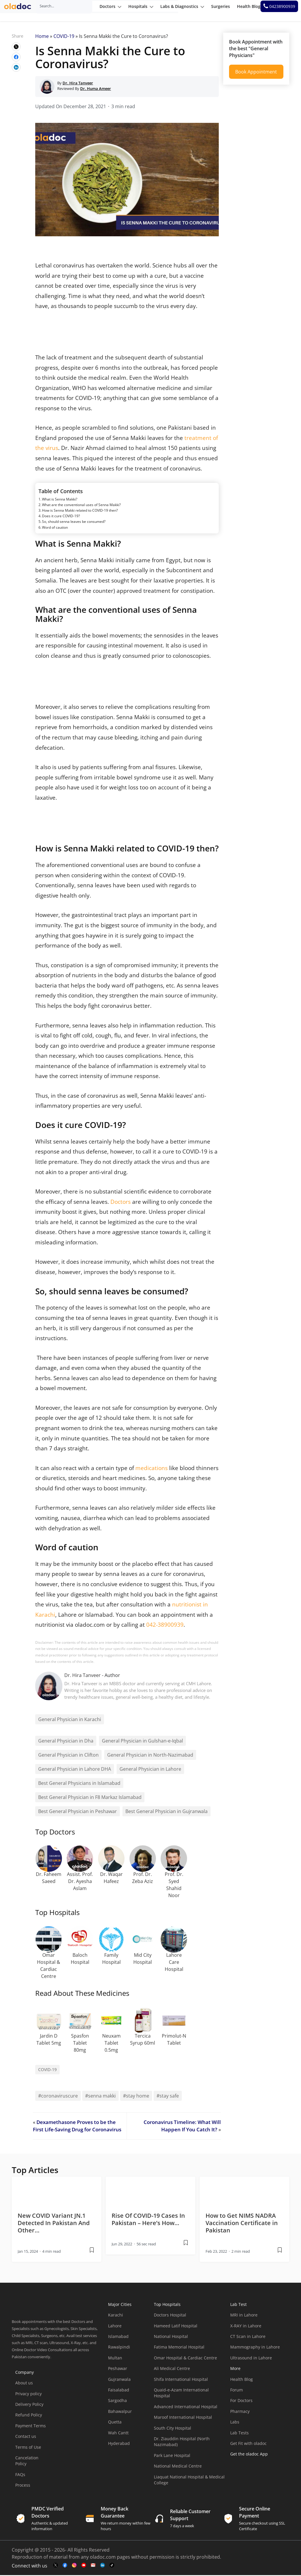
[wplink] (16, 47)
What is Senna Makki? (59, 500)
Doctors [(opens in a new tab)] (120, 1202)
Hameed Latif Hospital (175, 2326)
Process (22, 2486)
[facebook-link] (65, 2566)
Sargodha (117, 2401)
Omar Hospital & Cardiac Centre (185, 2359)
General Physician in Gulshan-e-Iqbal (142, 1741)
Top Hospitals (167, 2305)
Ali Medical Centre (172, 2369)
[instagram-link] (74, 2566)
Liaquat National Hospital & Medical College (189, 2480)
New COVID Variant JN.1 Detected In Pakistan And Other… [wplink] (54, 2224)
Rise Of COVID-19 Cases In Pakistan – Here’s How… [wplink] (148, 2220)
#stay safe (168, 2096)
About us (24, 2384)
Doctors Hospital (170, 2316)
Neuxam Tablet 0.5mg (111, 2044)
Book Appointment (256, 73)
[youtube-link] (83, 2566)
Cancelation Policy (26, 2462)
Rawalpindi (119, 2348)
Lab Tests (239, 2433)
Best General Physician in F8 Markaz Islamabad (90, 1798)
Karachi (115, 2316)
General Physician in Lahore (150, 1770)
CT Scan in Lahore (247, 2337)
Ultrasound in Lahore (251, 2359)
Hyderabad (119, 2444)
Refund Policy (28, 2416)
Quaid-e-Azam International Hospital (181, 2394)
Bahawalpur (120, 2412)
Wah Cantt (118, 2433)
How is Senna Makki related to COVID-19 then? (80, 511)
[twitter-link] (55, 2566)
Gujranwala (119, 2380)
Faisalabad (118, 2391)
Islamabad (118, 2337)
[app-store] (256, 2472)
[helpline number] (282, 10)
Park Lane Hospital (172, 2456)
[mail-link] (93, 2566)
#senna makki (100, 2096)
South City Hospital (172, 2429)
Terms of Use (28, 2448)
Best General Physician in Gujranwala (166, 1812)
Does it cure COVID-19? (61, 517)
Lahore (115, 2326)
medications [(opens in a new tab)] (151, 1469)
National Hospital (171, 2337)
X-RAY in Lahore (245, 2326)
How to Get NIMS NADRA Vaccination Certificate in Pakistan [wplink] (242, 2224)
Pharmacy (240, 2412)
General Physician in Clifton (68, 1756)
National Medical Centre (178, 2467)
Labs (234, 2423)
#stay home (136, 2096)
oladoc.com (103, 2558)
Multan (115, 2359)
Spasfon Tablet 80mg (80, 2044)
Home (42, 37)
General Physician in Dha (65, 1741)
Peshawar (117, 2369)
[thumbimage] (56, 2192)
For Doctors (241, 2401)
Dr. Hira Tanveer (82, 1676)
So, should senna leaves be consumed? (73, 522)
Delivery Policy (29, 2405)
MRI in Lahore (244, 2316)
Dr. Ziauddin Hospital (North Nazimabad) (182, 2442)
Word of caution (55, 528)
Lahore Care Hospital (174, 1963)
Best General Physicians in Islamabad (79, 1784)
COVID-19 (63, 37)
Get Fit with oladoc (248, 2444)
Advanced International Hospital (185, 2408)
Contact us (25, 2437)
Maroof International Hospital (183, 2418)
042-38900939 (165, 1626)
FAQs (20, 2475)
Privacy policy (28, 2394)
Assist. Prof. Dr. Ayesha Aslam (80, 1882)
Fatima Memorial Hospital (179, 2348)
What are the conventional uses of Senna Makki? (81, 505)
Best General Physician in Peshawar (77, 1812)
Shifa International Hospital (181, 2380)
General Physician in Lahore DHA (74, 1770)
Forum (236, 2391)
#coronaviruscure (58, 2096)
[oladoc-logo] (20, 11)
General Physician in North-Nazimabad (150, 1756)
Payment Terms (30, 2427)
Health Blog (241, 2380)
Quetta (115, 2423)
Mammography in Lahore (255, 2348)
